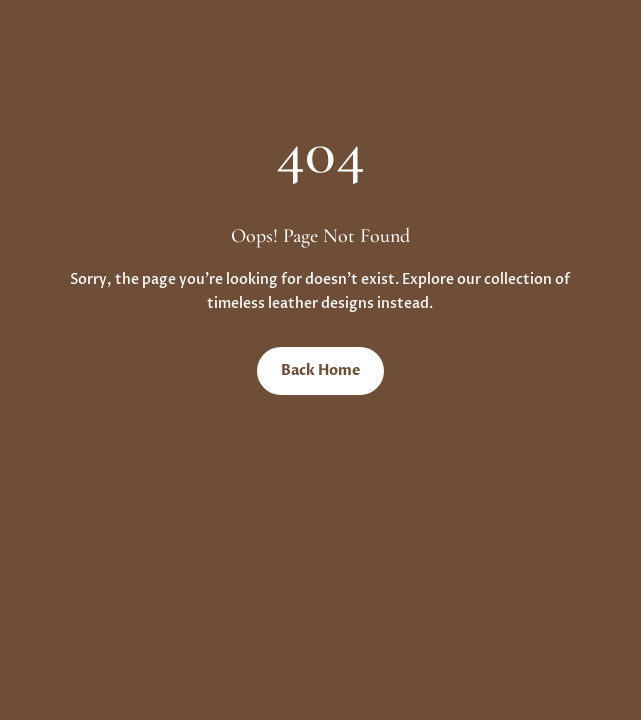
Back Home (320, 370)
